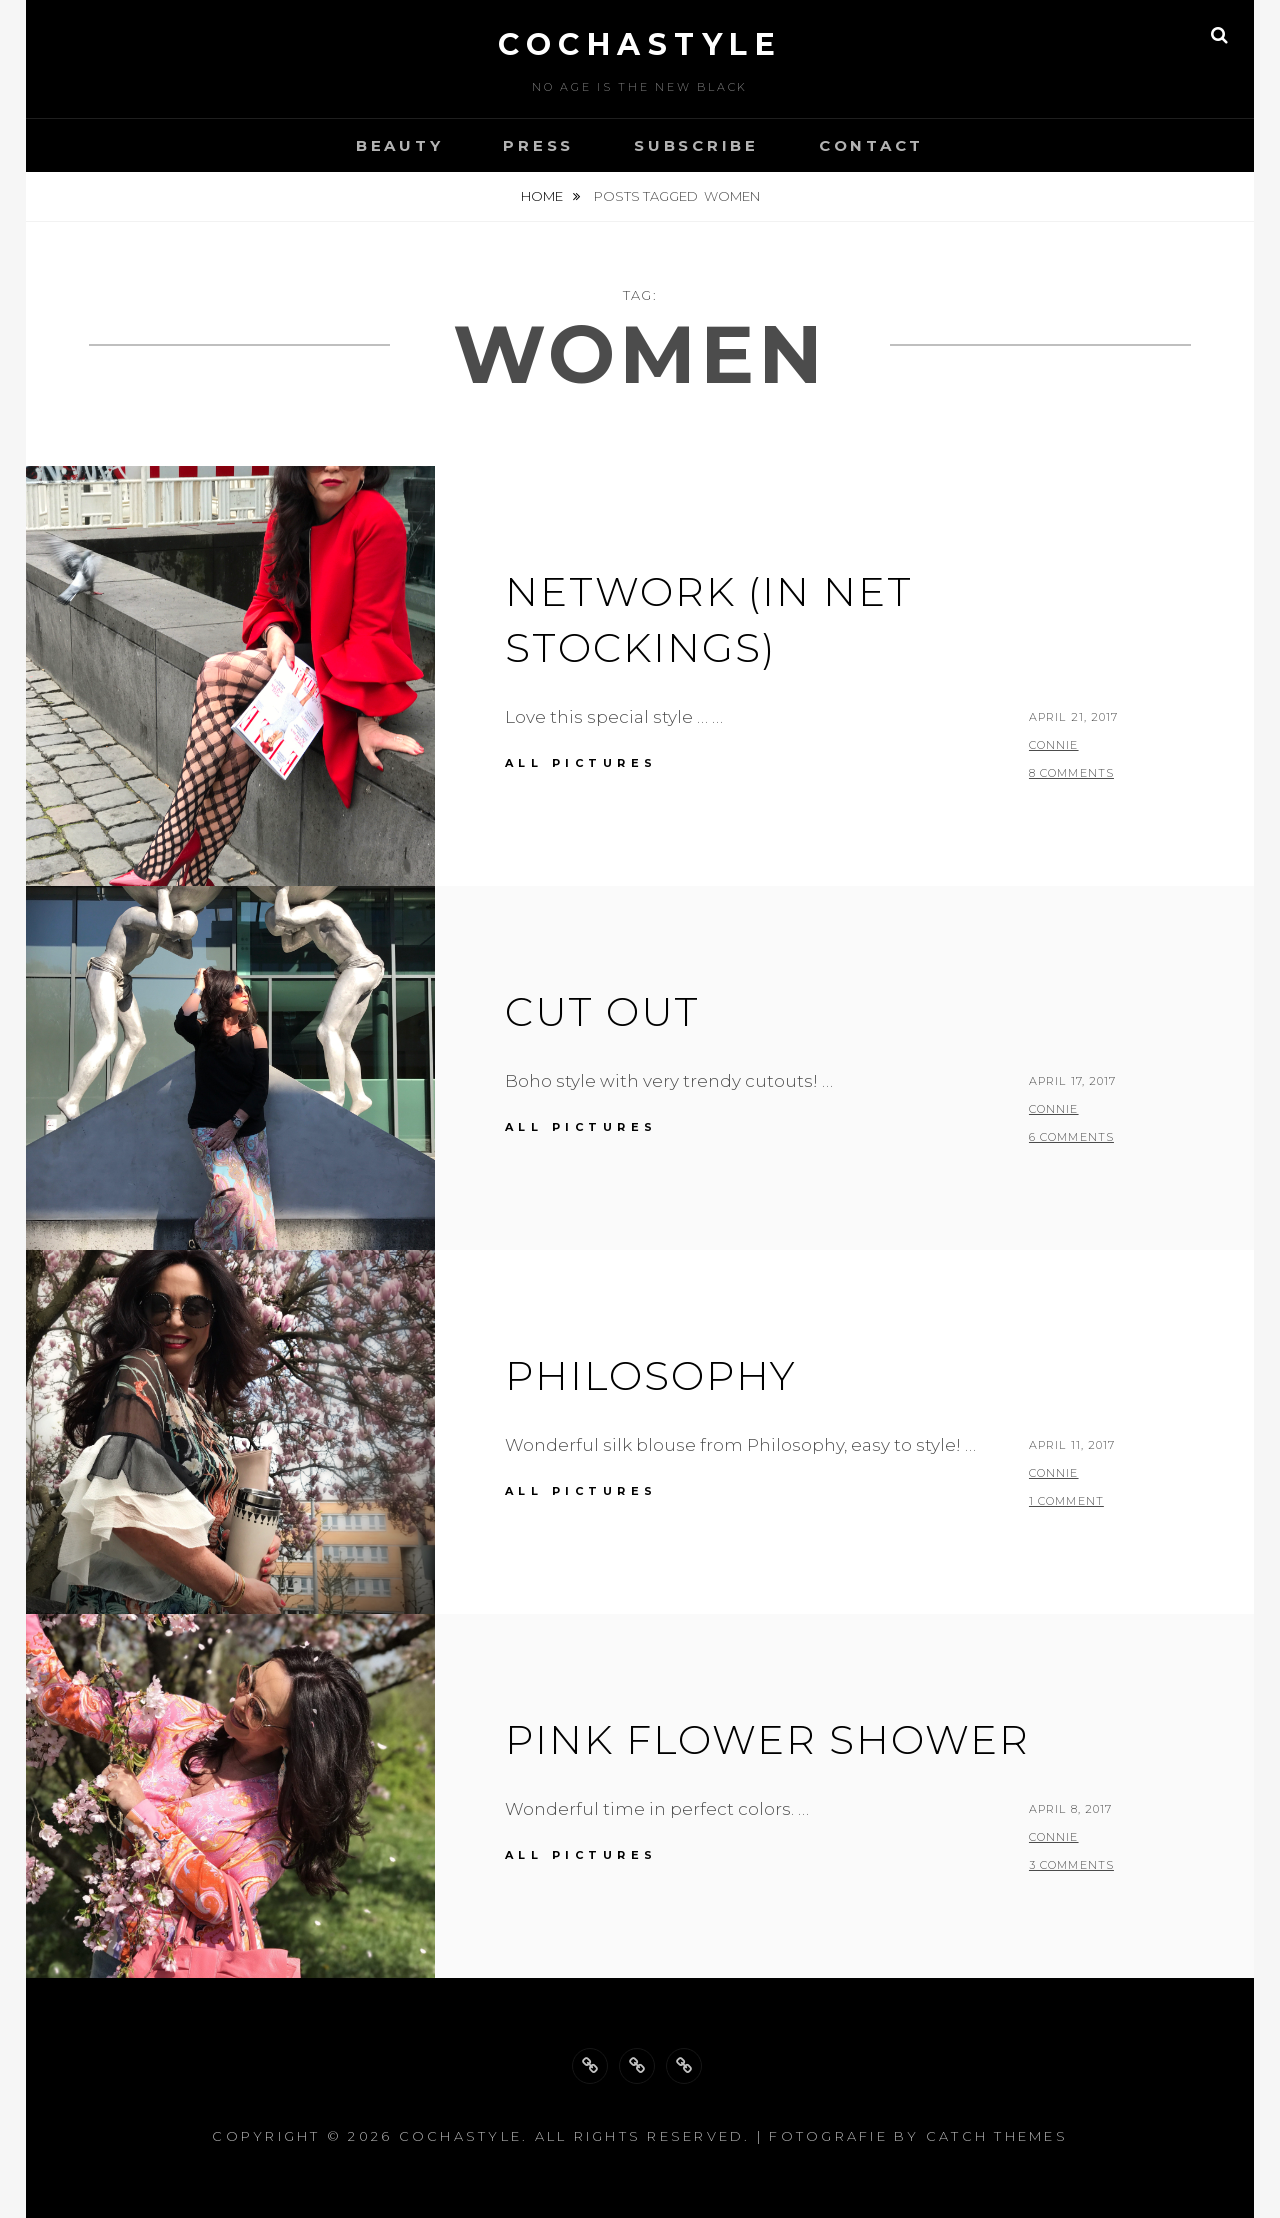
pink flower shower (767, 1739)
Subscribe (696, 145)
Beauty (400, 145)
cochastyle (640, 44)
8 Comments (1071, 773)
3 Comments (1071, 1865)
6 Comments (1071, 1137)
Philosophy (651, 1375)
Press (538, 145)
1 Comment (1066, 1501)
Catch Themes (997, 2136)
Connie (1054, 745)
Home (543, 196)
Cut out (602, 1011)
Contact (871, 145)
